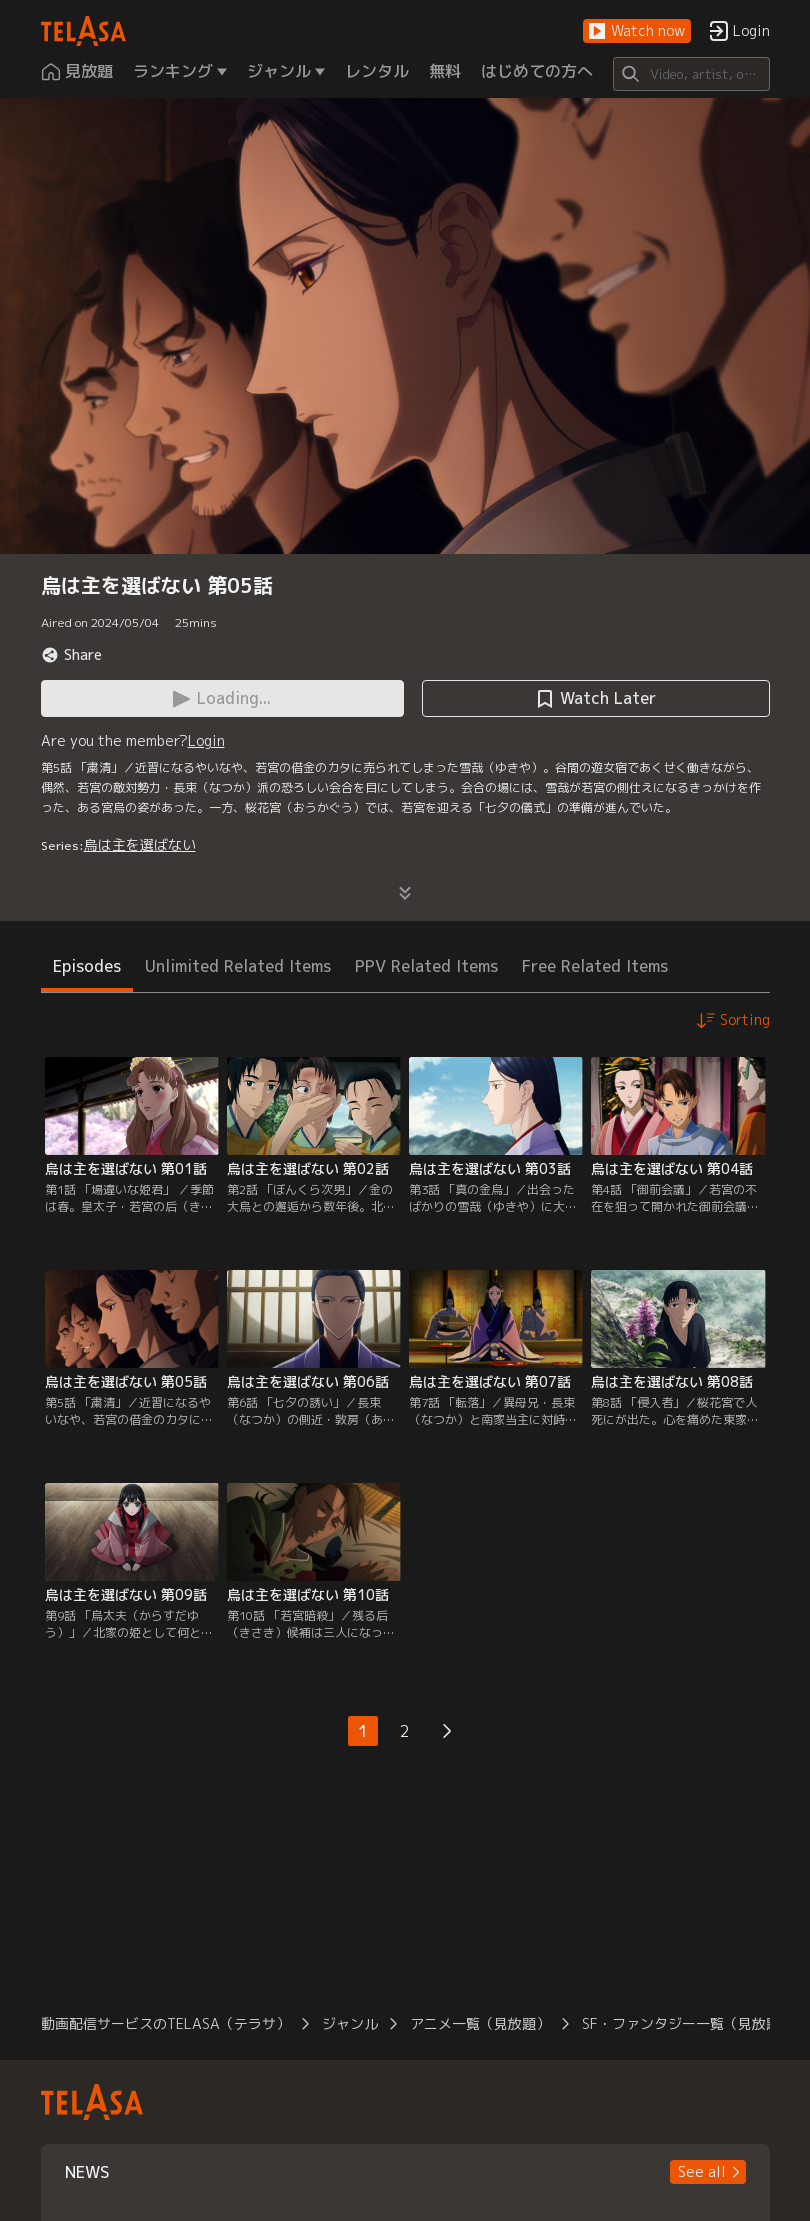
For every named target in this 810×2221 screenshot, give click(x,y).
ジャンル (350, 2023)
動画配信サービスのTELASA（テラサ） (165, 2023)
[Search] (691, 74)
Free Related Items (595, 966)
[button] (637, 31)
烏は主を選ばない (140, 844)
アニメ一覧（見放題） (480, 2023)
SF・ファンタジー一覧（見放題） (688, 2023)
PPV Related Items (426, 966)
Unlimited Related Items (238, 966)
